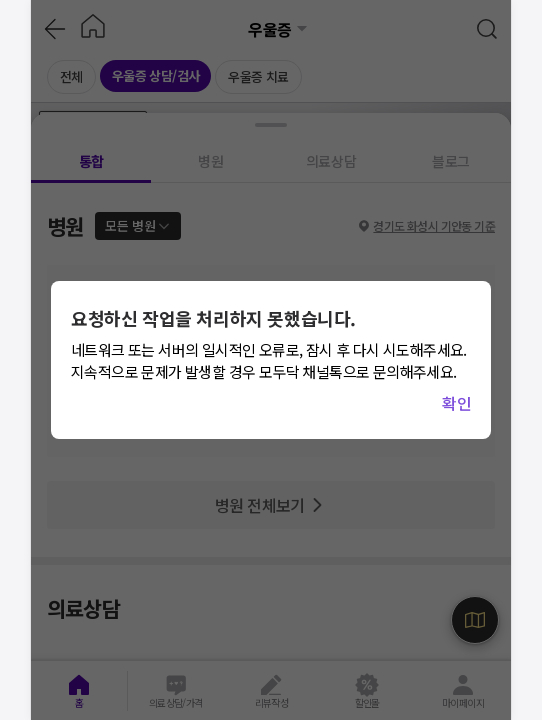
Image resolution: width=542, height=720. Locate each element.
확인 (456, 403)
